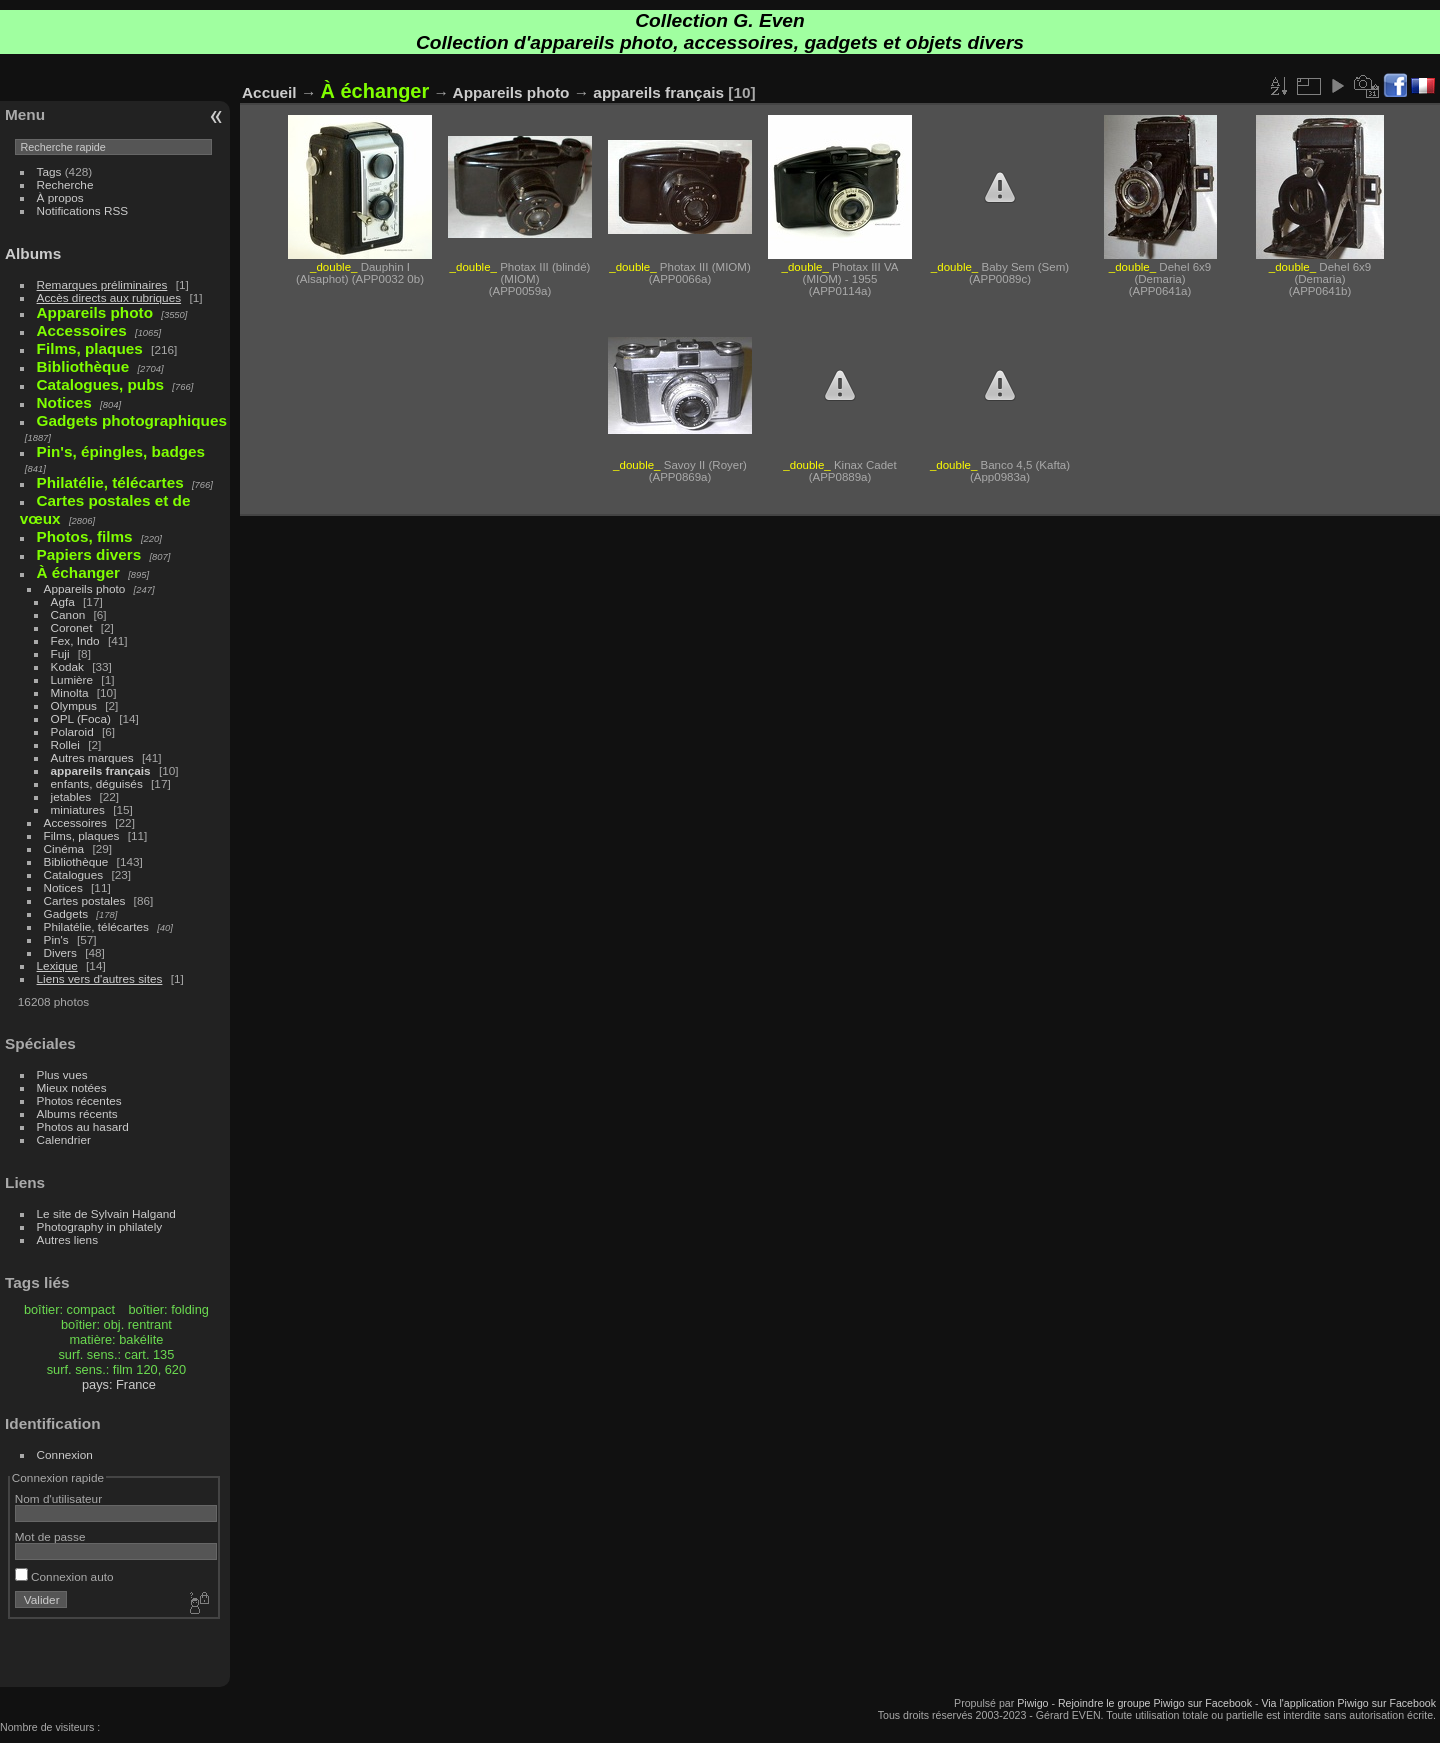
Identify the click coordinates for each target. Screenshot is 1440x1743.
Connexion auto (64, 1576)
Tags (49, 171)
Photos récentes (79, 1100)
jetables (71, 796)
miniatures (78, 809)
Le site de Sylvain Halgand (106, 1213)
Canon (68, 614)
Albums (33, 253)
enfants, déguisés (97, 783)
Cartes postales (85, 900)
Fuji (60, 653)
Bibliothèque (76, 861)
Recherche (65, 184)
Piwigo (1032, 1703)
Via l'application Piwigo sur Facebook (1348, 1703)
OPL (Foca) (81, 718)
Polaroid (72, 731)
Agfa (63, 601)
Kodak (67, 666)
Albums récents (77, 1113)
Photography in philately (100, 1226)
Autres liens (67, 1239)
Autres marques (92, 757)
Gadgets (66, 913)
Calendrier (64, 1139)
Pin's (56, 939)
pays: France (119, 1384)
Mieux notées (72, 1087)
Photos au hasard (83, 1126)
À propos (60, 197)
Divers (60, 952)
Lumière (72, 679)
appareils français (101, 770)
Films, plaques (82, 835)
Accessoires (75, 822)
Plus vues (62, 1074)
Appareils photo (85, 588)
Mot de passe (50, 1536)
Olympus (74, 705)
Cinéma (64, 848)
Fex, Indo (75, 640)
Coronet (72, 627)
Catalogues (74, 874)
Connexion (65, 1454)
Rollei (65, 744)
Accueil (269, 92)
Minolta (70, 692)
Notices (63, 887)
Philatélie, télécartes (96, 926)
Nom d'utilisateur (58, 1498)
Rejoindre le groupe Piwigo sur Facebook (1155, 1703)
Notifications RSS (83, 210)
